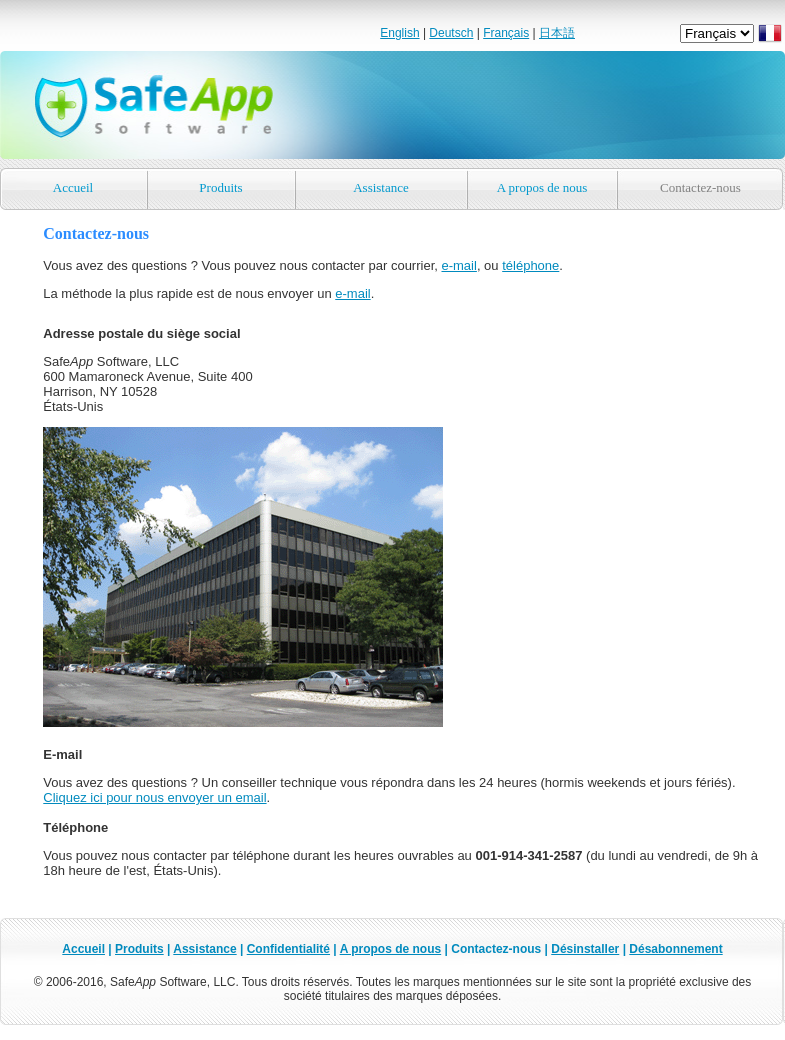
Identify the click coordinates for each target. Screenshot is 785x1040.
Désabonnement (675, 949)
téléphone (530, 265)
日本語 (557, 33)
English (399, 33)
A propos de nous (542, 187)
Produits (220, 187)
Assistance (381, 187)
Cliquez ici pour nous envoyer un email (154, 797)
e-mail (458, 265)
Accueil (73, 187)
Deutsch (451, 33)
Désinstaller (585, 949)
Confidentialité (288, 949)
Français (506, 33)
